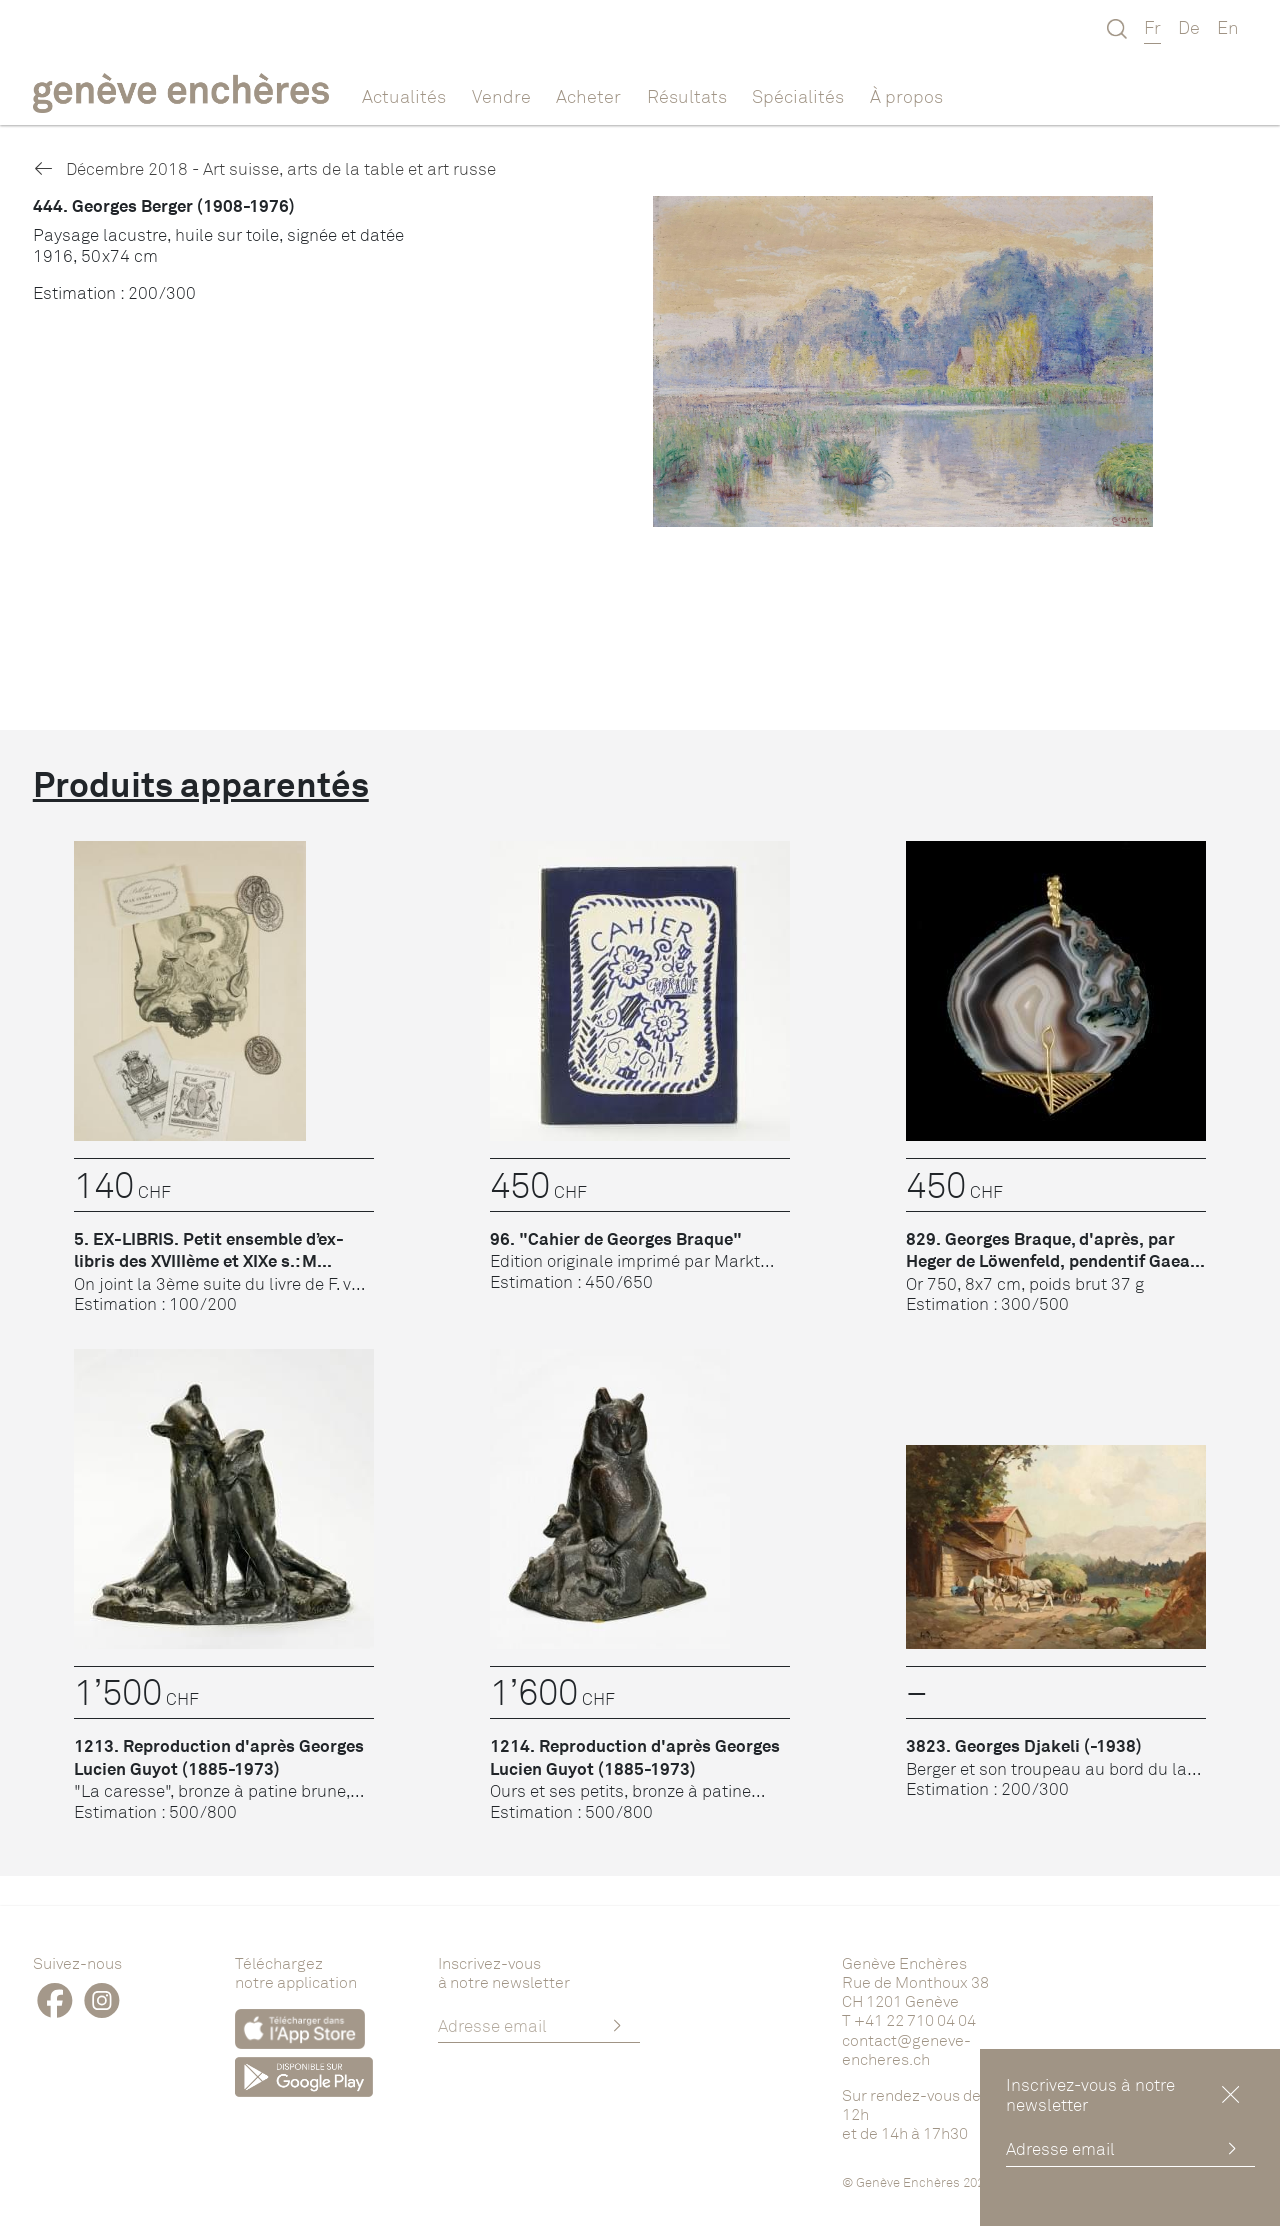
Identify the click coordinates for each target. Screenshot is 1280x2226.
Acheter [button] (588, 96)
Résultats (687, 96)
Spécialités (798, 96)
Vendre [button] (501, 96)
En (1228, 27)
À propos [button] (906, 96)
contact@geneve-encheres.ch (906, 2049)
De (1189, 27)
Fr (1152, 27)
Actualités (404, 96)
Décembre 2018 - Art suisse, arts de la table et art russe (264, 168)
